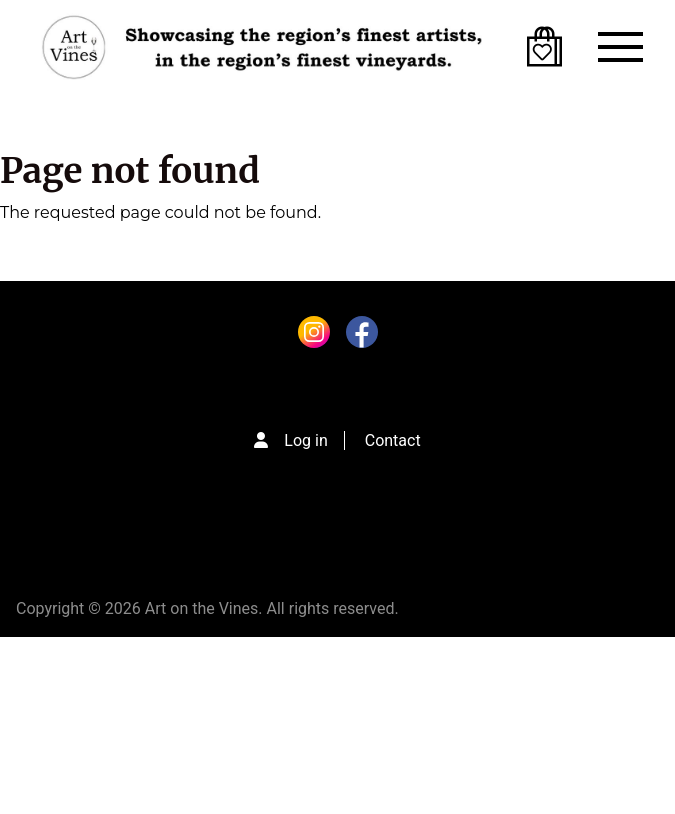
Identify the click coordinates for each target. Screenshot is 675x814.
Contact (393, 440)
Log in (305, 440)
